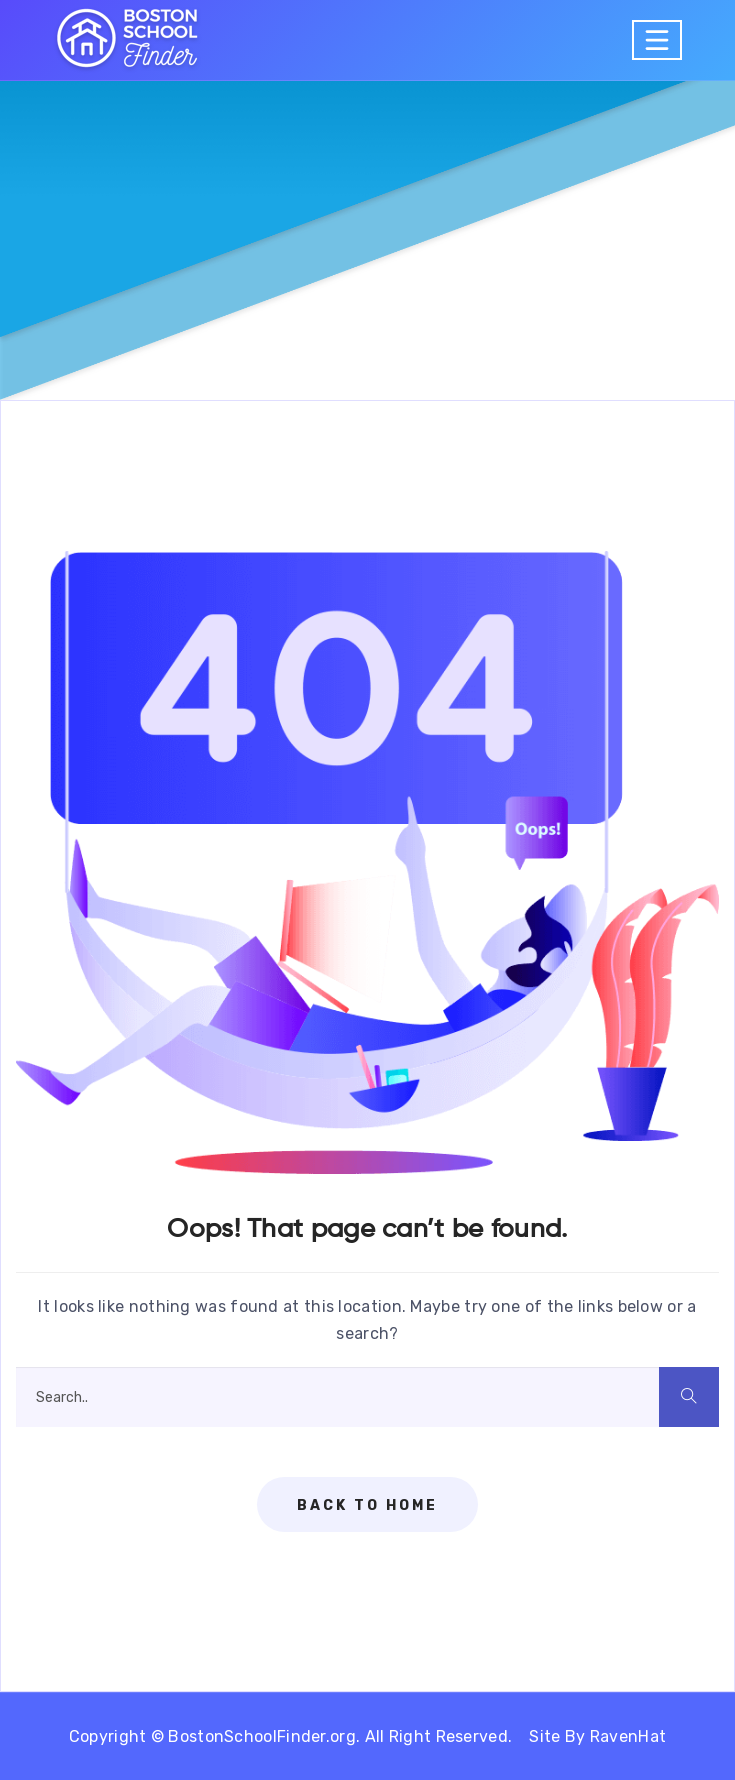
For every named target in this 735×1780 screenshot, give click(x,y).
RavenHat (628, 1736)
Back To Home (367, 1505)
